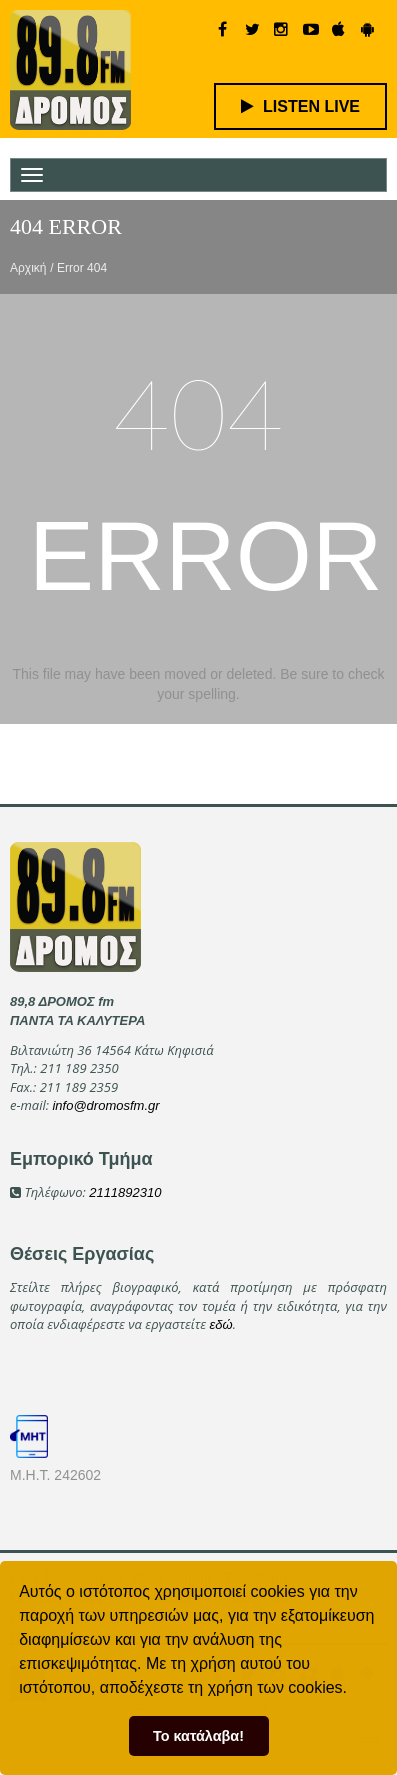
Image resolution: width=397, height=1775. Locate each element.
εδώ (221, 1324)
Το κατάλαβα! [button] (198, 1736)
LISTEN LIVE (300, 106)
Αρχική (28, 268)
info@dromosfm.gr (105, 1105)
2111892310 (125, 1192)
